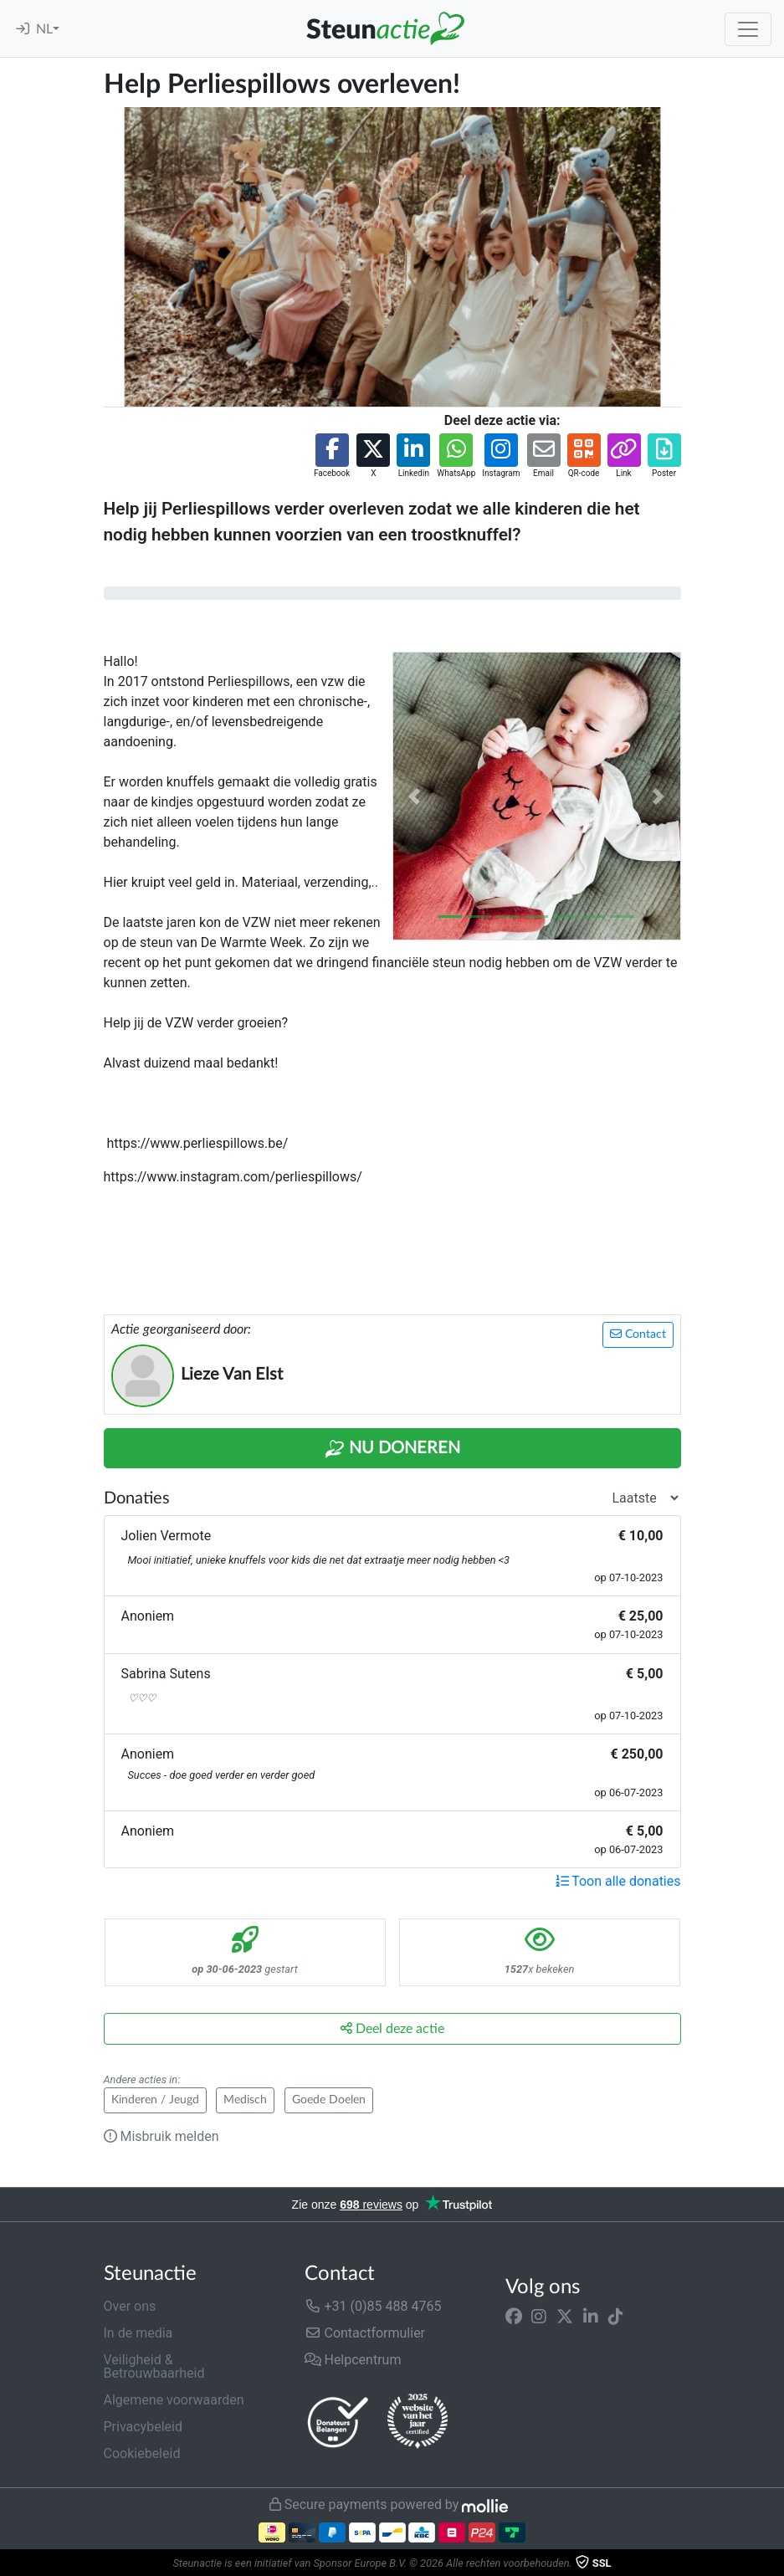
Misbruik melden (161, 2136)
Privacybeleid (143, 2427)
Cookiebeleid (142, 2453)
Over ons (130, 2306)
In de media (138, 2333)
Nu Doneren (392, 1449)
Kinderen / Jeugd (155, 2100)
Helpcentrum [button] (353, 2360)
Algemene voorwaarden (174, 2400)
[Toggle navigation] (748, 29)
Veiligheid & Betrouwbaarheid (154, 2366)
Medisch (245, 2100)
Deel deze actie (392, 2028)
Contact (638, 1334)
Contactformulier (365, 2333)
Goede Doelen (329, 2100)
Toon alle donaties (618, 1881)
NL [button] (44, 29)
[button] (332, 456)
